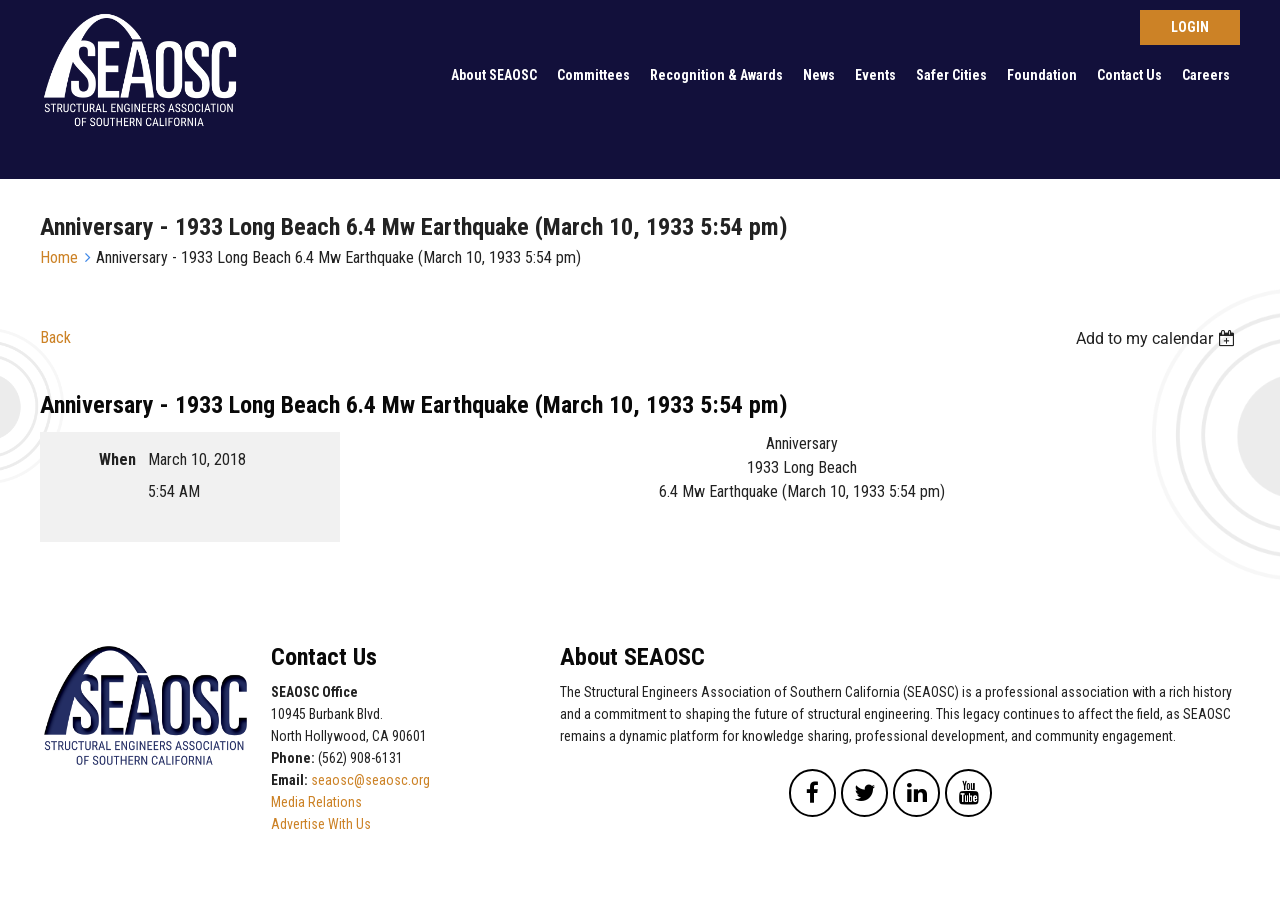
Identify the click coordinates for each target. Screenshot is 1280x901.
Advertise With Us (321, 824)
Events (875, 75)
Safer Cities (951, 75)
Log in (1190, 27)
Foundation (1042, 75)
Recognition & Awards (716, 75)
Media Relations (316, 802)
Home (59, 257)
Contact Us (1129, 75)
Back (55, 337)
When (117, 459)
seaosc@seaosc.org (370, 780)
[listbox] (1158, 338)
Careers (1206, 75)
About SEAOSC (494, 75)
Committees (593, 75)
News (819, 75)
